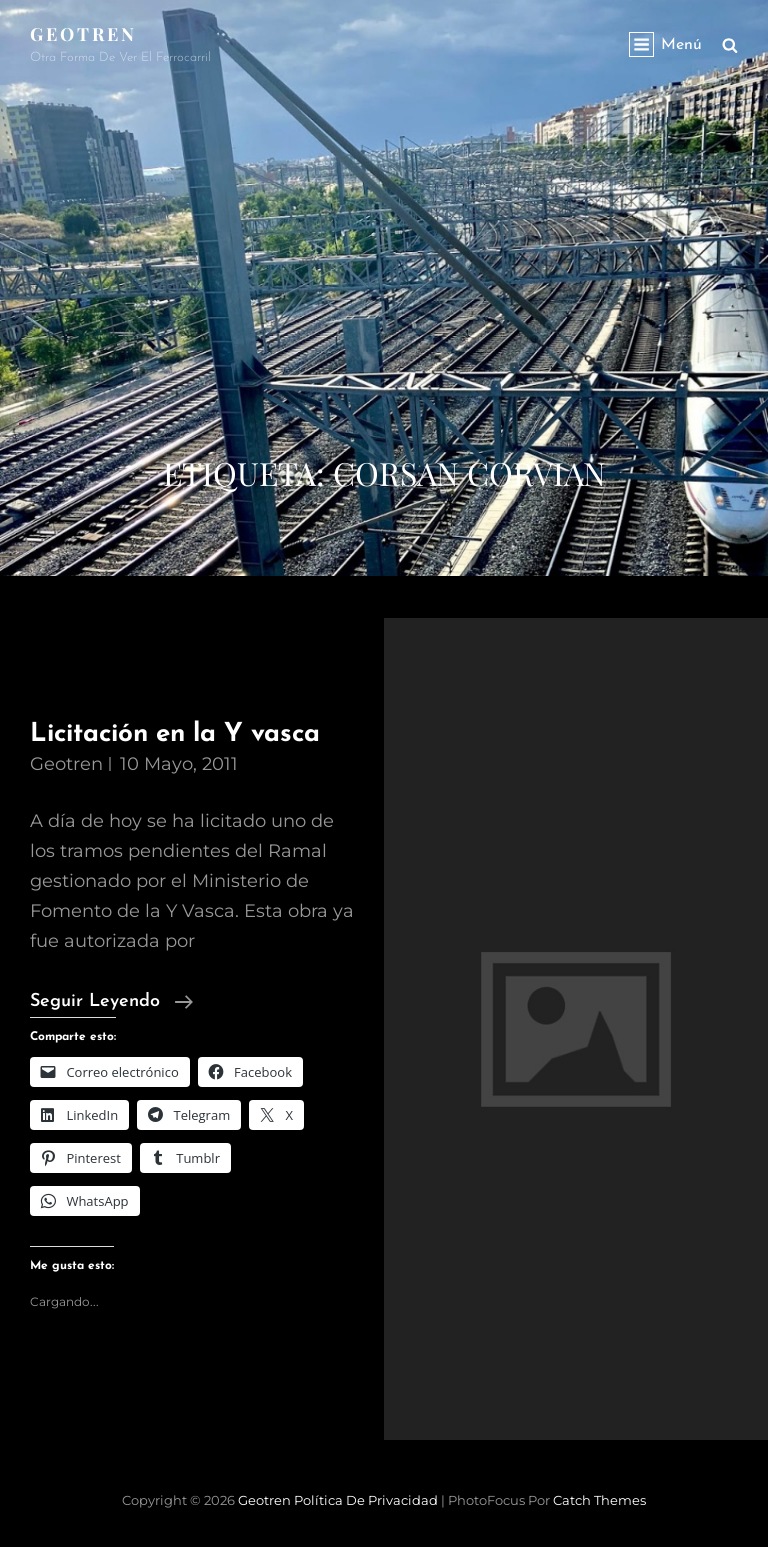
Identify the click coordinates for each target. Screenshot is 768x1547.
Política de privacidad (366, 1500)
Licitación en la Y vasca (175, 734)
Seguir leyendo (111, 1002)
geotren (66, 764)
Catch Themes (599, 1500)
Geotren (83, 34)
